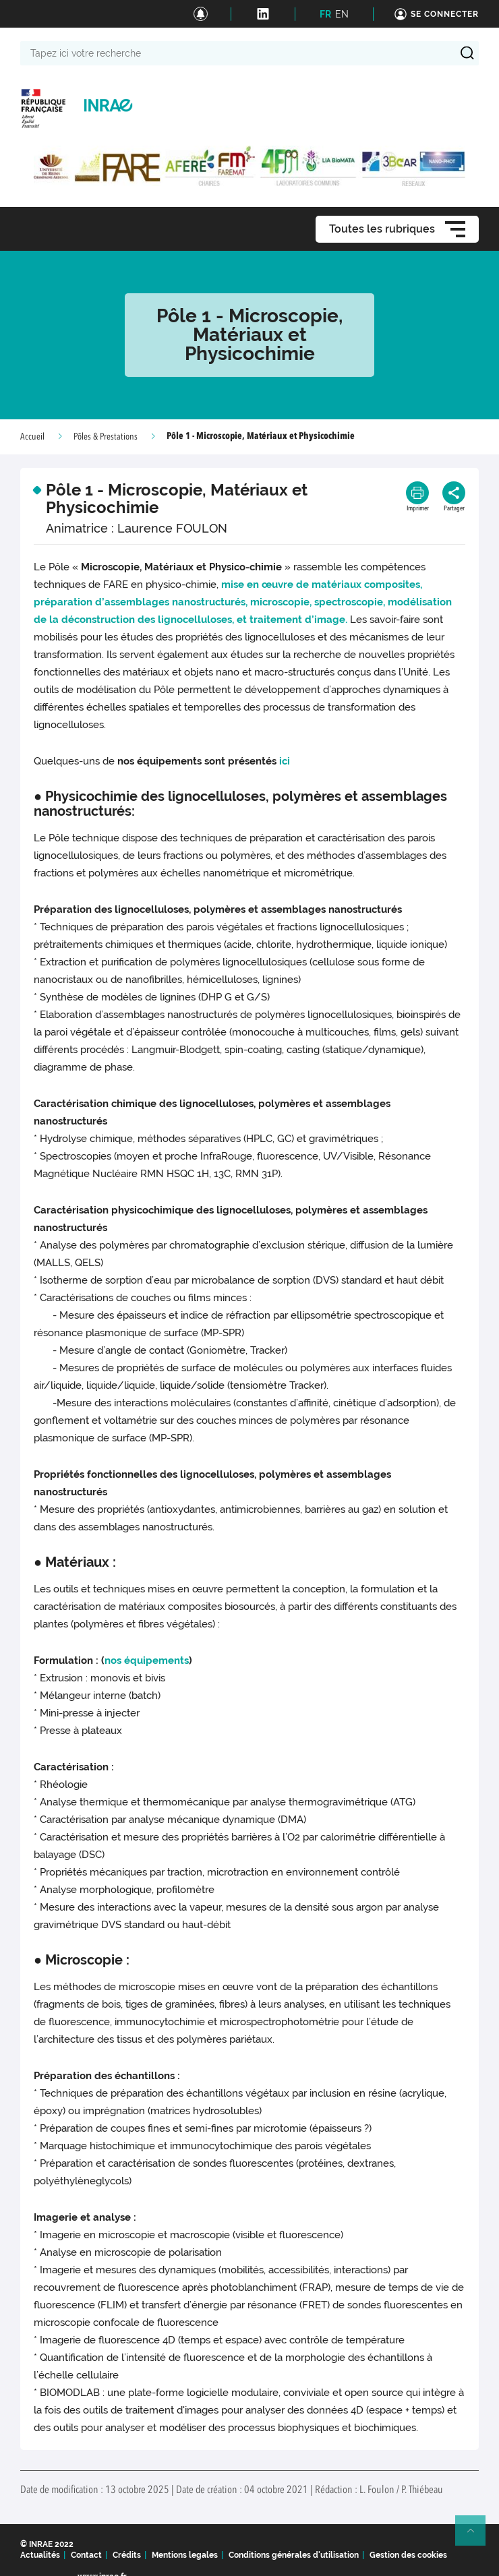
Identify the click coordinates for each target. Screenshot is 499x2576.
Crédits (127, 2555)
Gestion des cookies (408, 2555)
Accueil (32, 437)
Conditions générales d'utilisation (294, 2555)
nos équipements (147, 1660)
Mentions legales (185, 2555)
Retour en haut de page (476, 2536)
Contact (86, 2555)
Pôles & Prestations (106, 437)
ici (284, 761)
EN (342, 14)
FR (325, 14)
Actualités (40, 2555)
